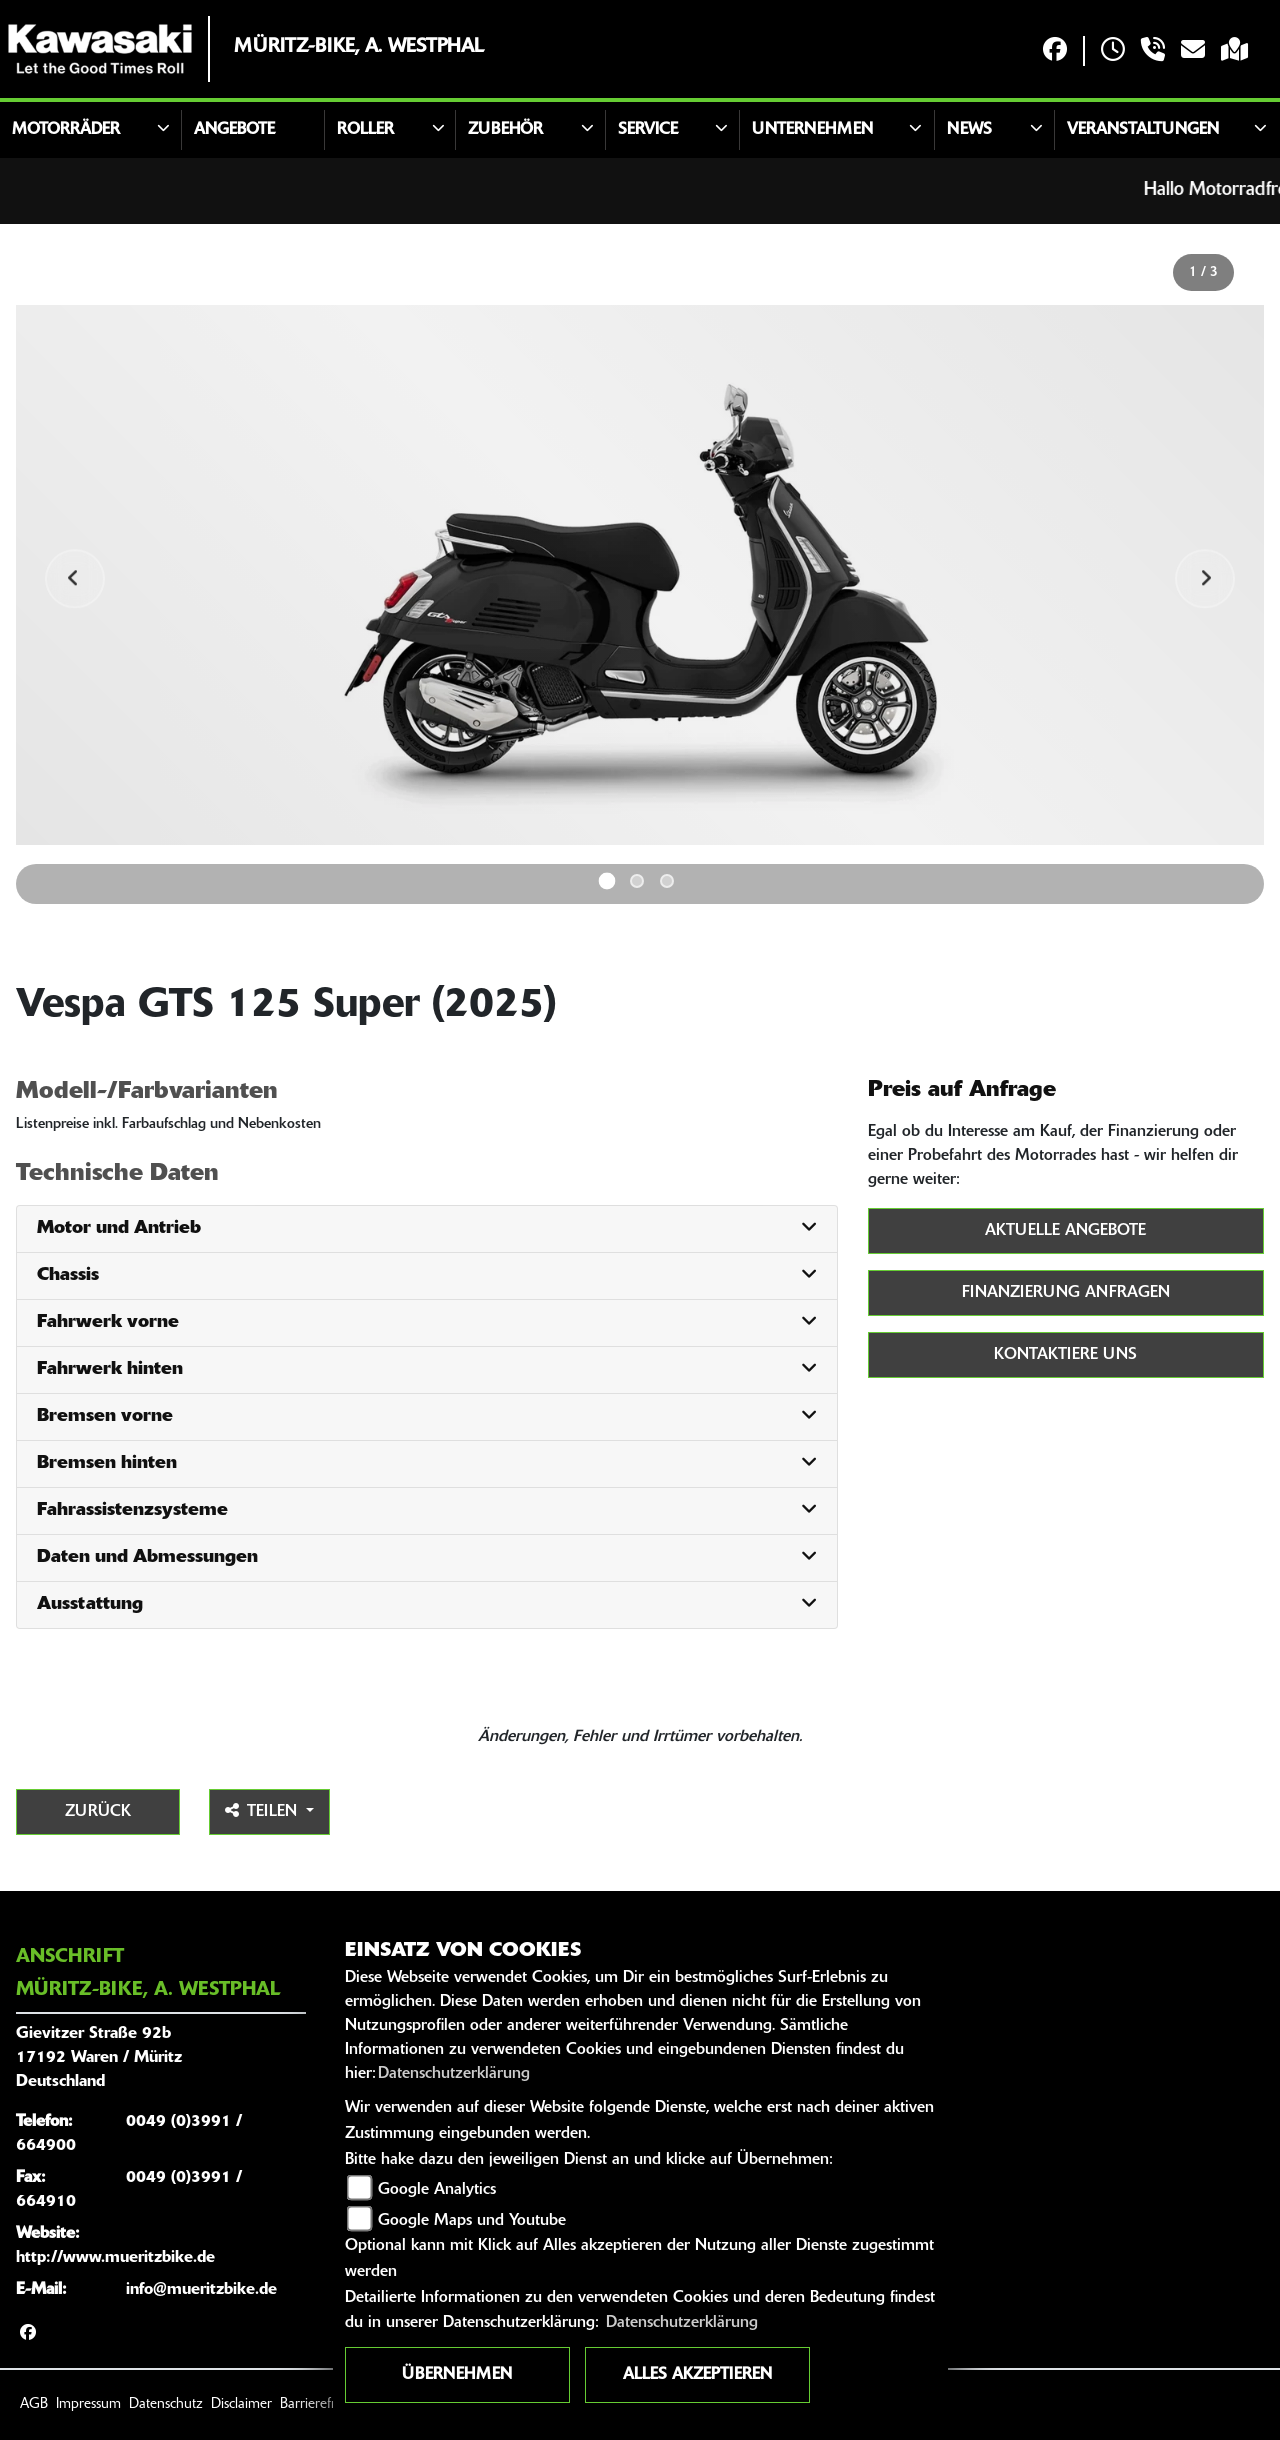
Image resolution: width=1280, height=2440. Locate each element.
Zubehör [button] (505, 130)
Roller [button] (365, 130)
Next (1204, 579)
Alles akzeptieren (697, 2375)
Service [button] (648, 130)
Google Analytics (437, 2190)
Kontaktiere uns (1065, 1355)
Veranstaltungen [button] (1143, 130)
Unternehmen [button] (812, 130)
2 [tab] (637, 881)
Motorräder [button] (66, 130)
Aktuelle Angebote (1065, 1231)
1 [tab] (607, 880)
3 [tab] (667, 881)
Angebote (234, 130)
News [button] (969, 130)
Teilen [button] (263, 1811)
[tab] (427, 1229)
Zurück (98, 1812)
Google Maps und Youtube (472, 2221)
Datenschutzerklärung (454, 2074)
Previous (76, 579)
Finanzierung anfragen (1066, 1293)
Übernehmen (457, 2375)
